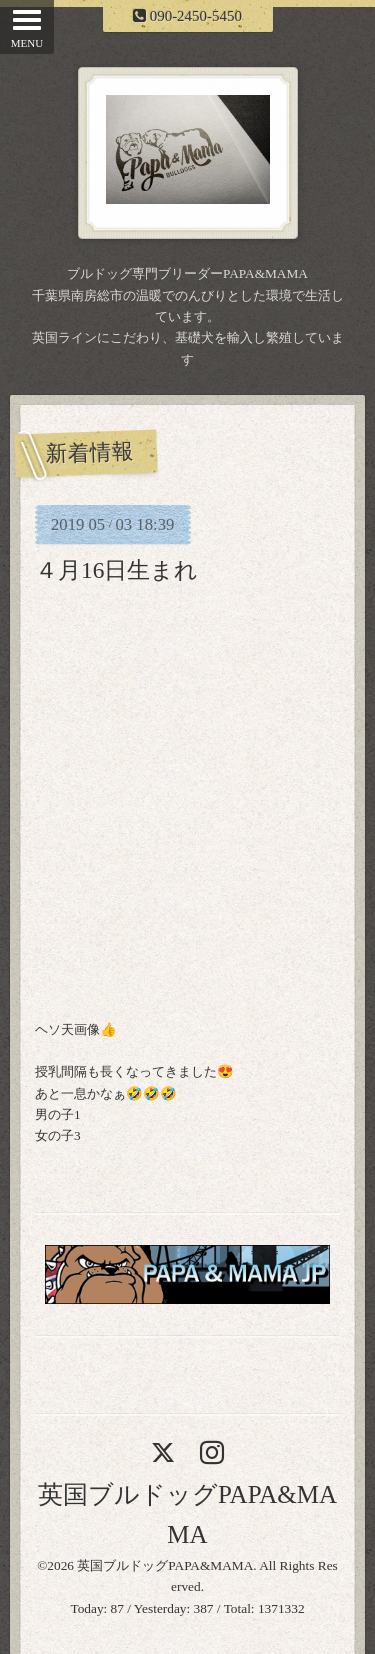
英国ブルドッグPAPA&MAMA (165, 1565)
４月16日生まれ (116, 570)
